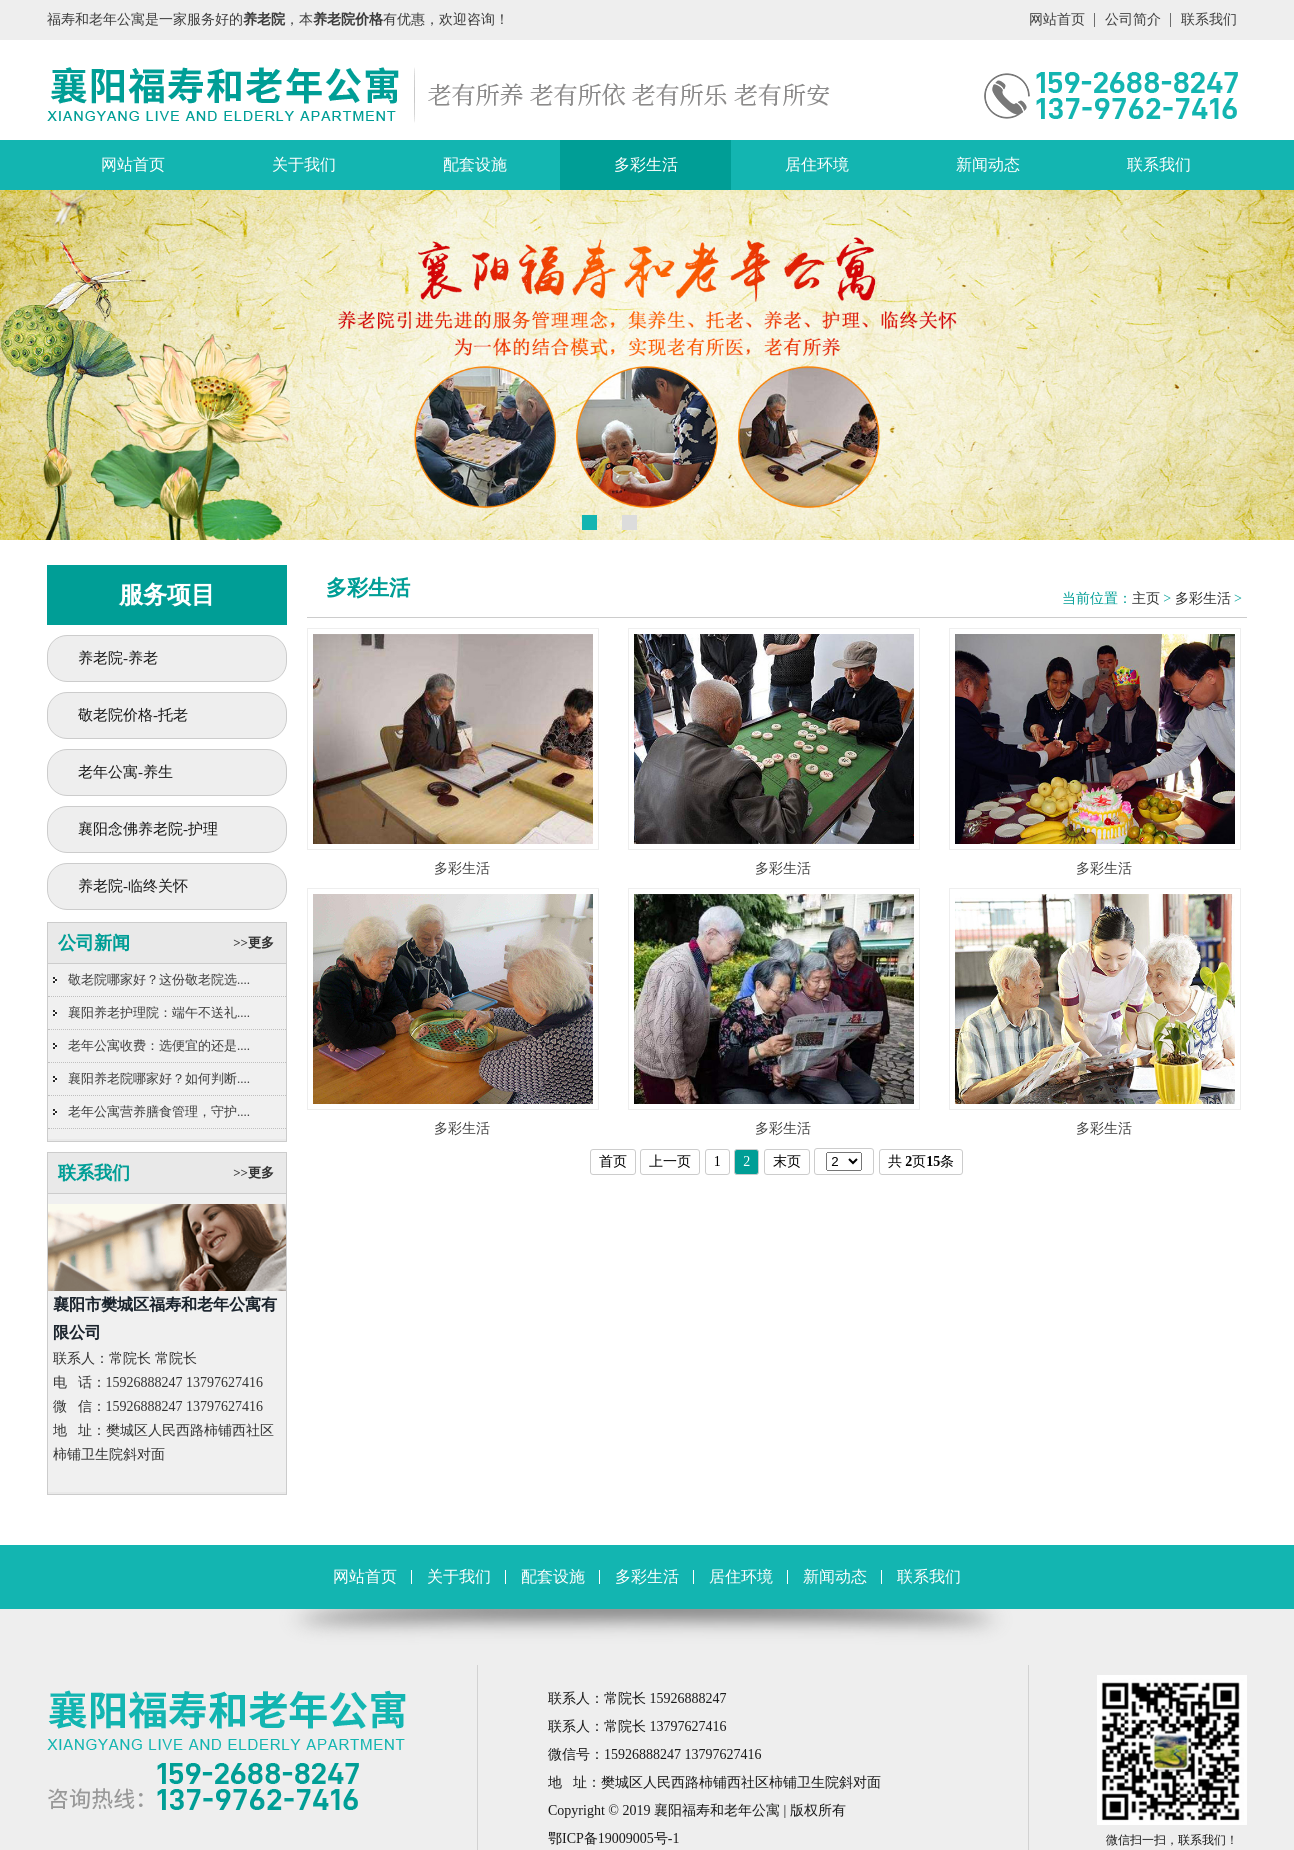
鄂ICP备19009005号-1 (613, 1838)
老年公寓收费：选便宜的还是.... (159, 1045)
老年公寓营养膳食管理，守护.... (159, 1111)
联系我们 (1209, 19)
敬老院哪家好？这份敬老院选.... (159, 979)
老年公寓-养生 (125, 772)
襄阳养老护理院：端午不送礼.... (159, 1012)
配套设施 (475, 164)
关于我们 (304, 164)
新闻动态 (988, 164)
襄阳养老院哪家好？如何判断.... (159, 1078)
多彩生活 (646, 164)
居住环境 (817, 164)
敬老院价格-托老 (133, 715)
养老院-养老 (118, 658)
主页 (1146, 598)
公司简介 (1133, 19)
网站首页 (1057, 19)
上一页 (670, 1161)
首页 (613, 1161)
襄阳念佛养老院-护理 (148, 829)
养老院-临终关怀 (133, 886)
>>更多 (253, 942)
